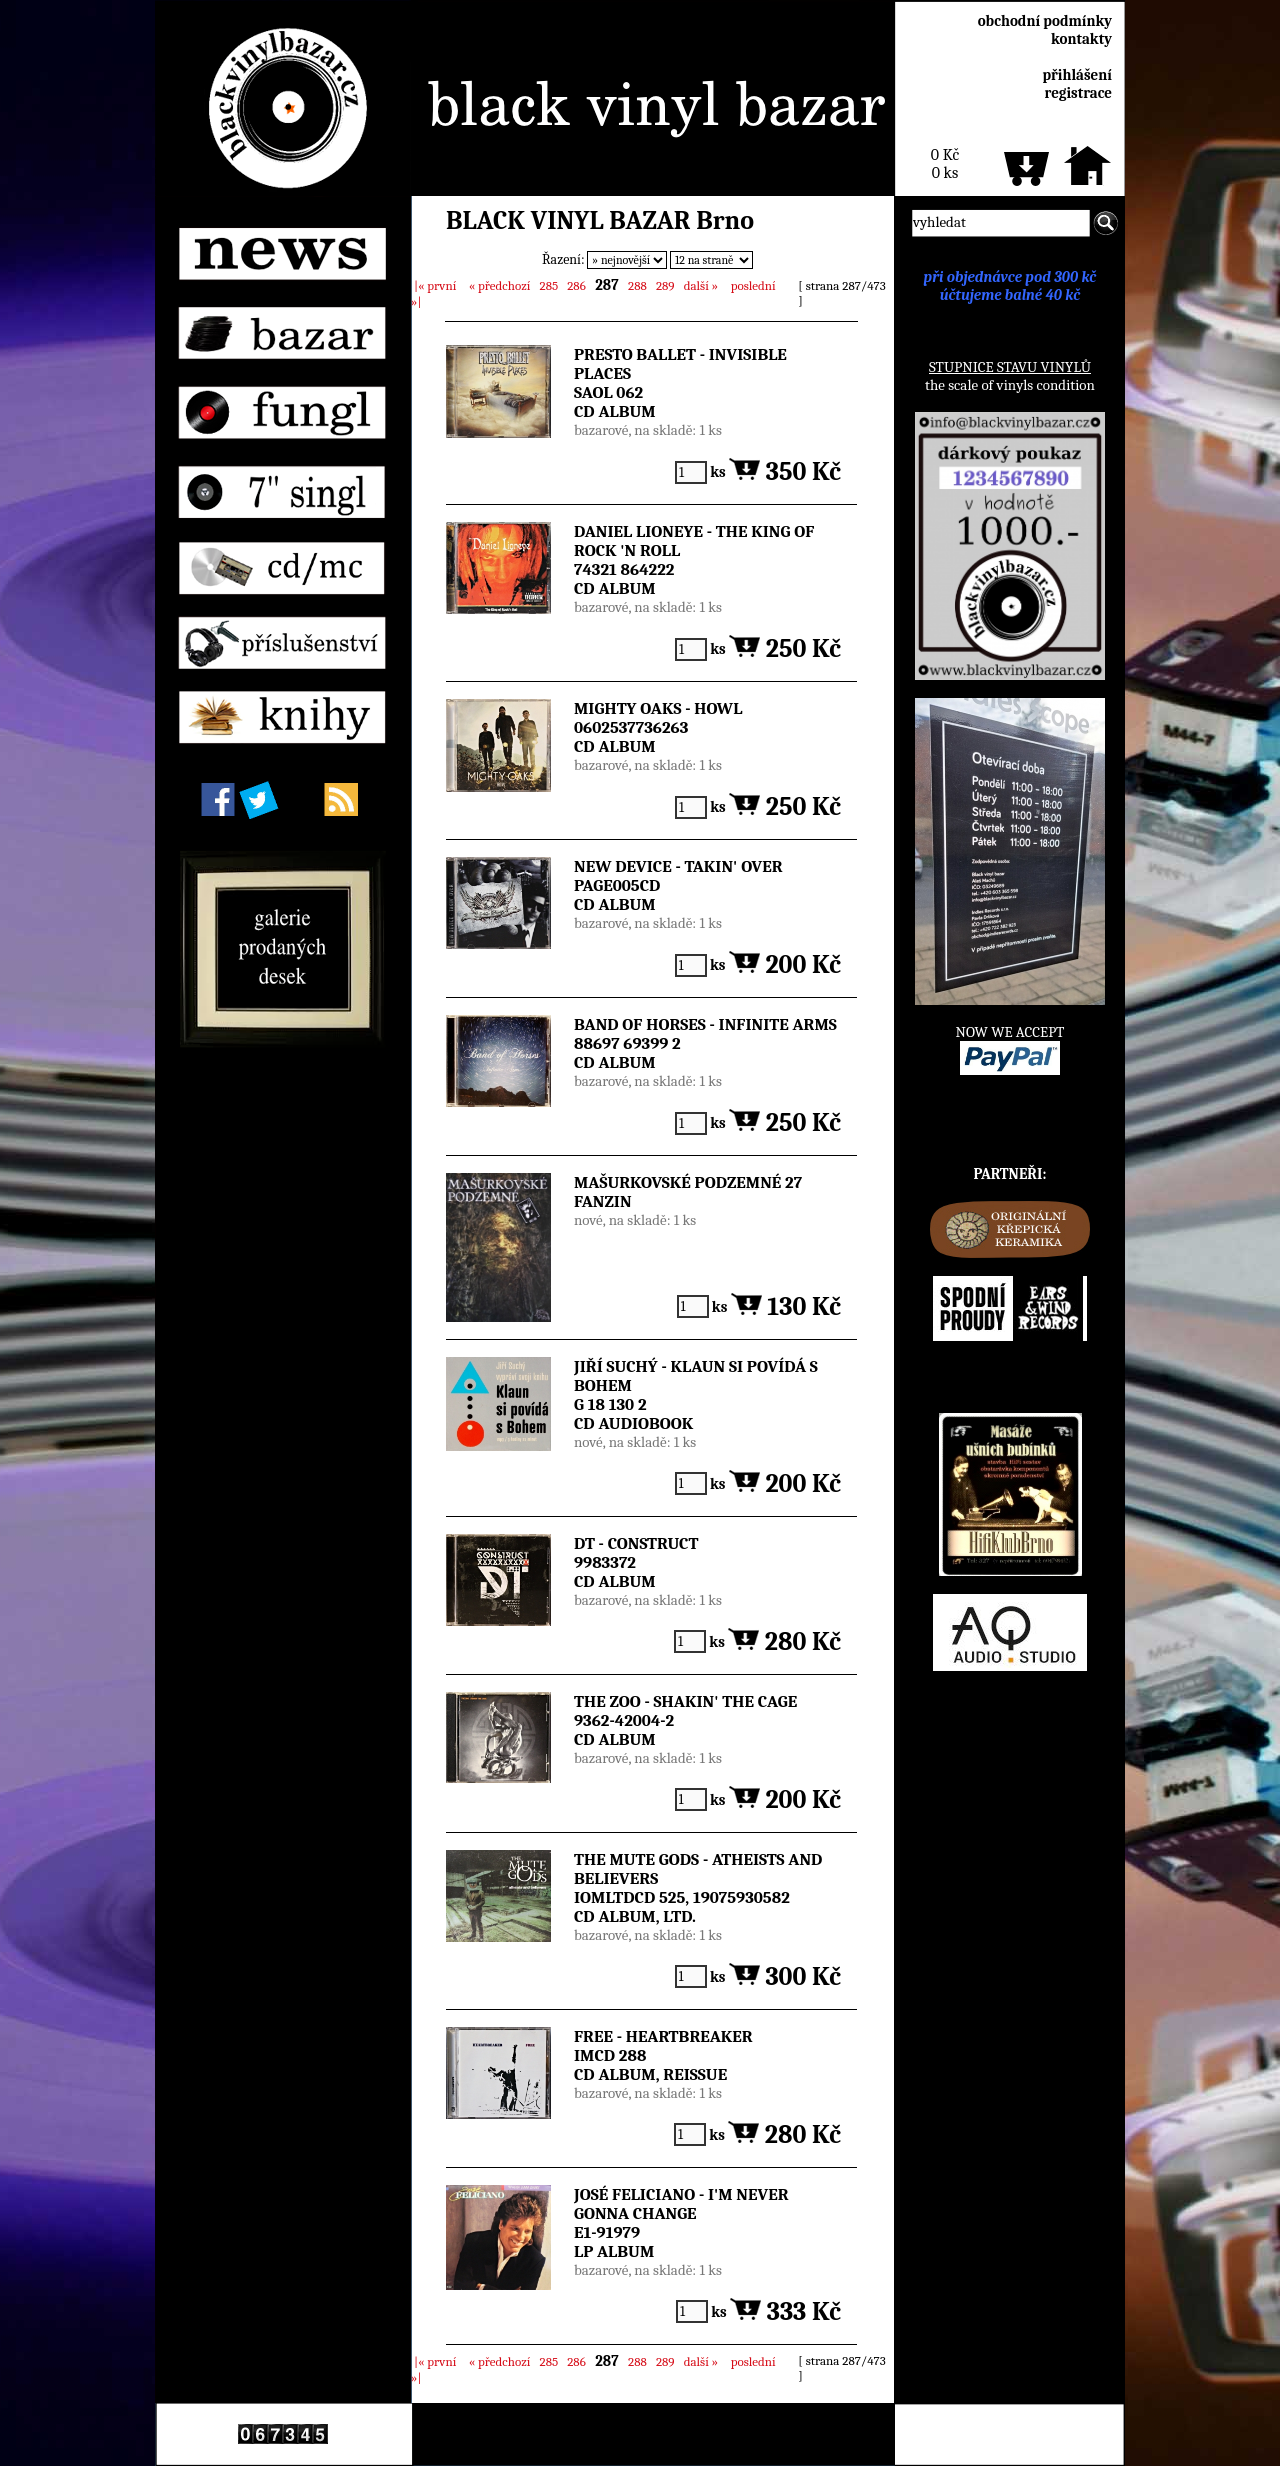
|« (435, 285)
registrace (1078, 93)
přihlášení (1077, 75)
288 (637, 285)
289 (665, 285)
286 (576, 285)
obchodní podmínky (1045, 21)
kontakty (1081, 39)
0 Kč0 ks (945, 164)
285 (549, 285)
